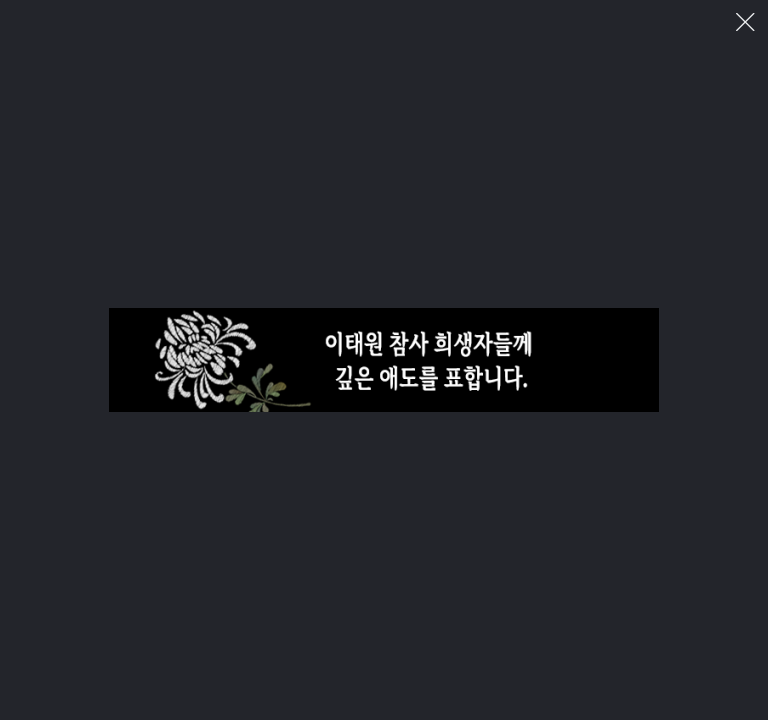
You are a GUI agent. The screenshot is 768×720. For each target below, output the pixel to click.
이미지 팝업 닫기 (745, 22)
